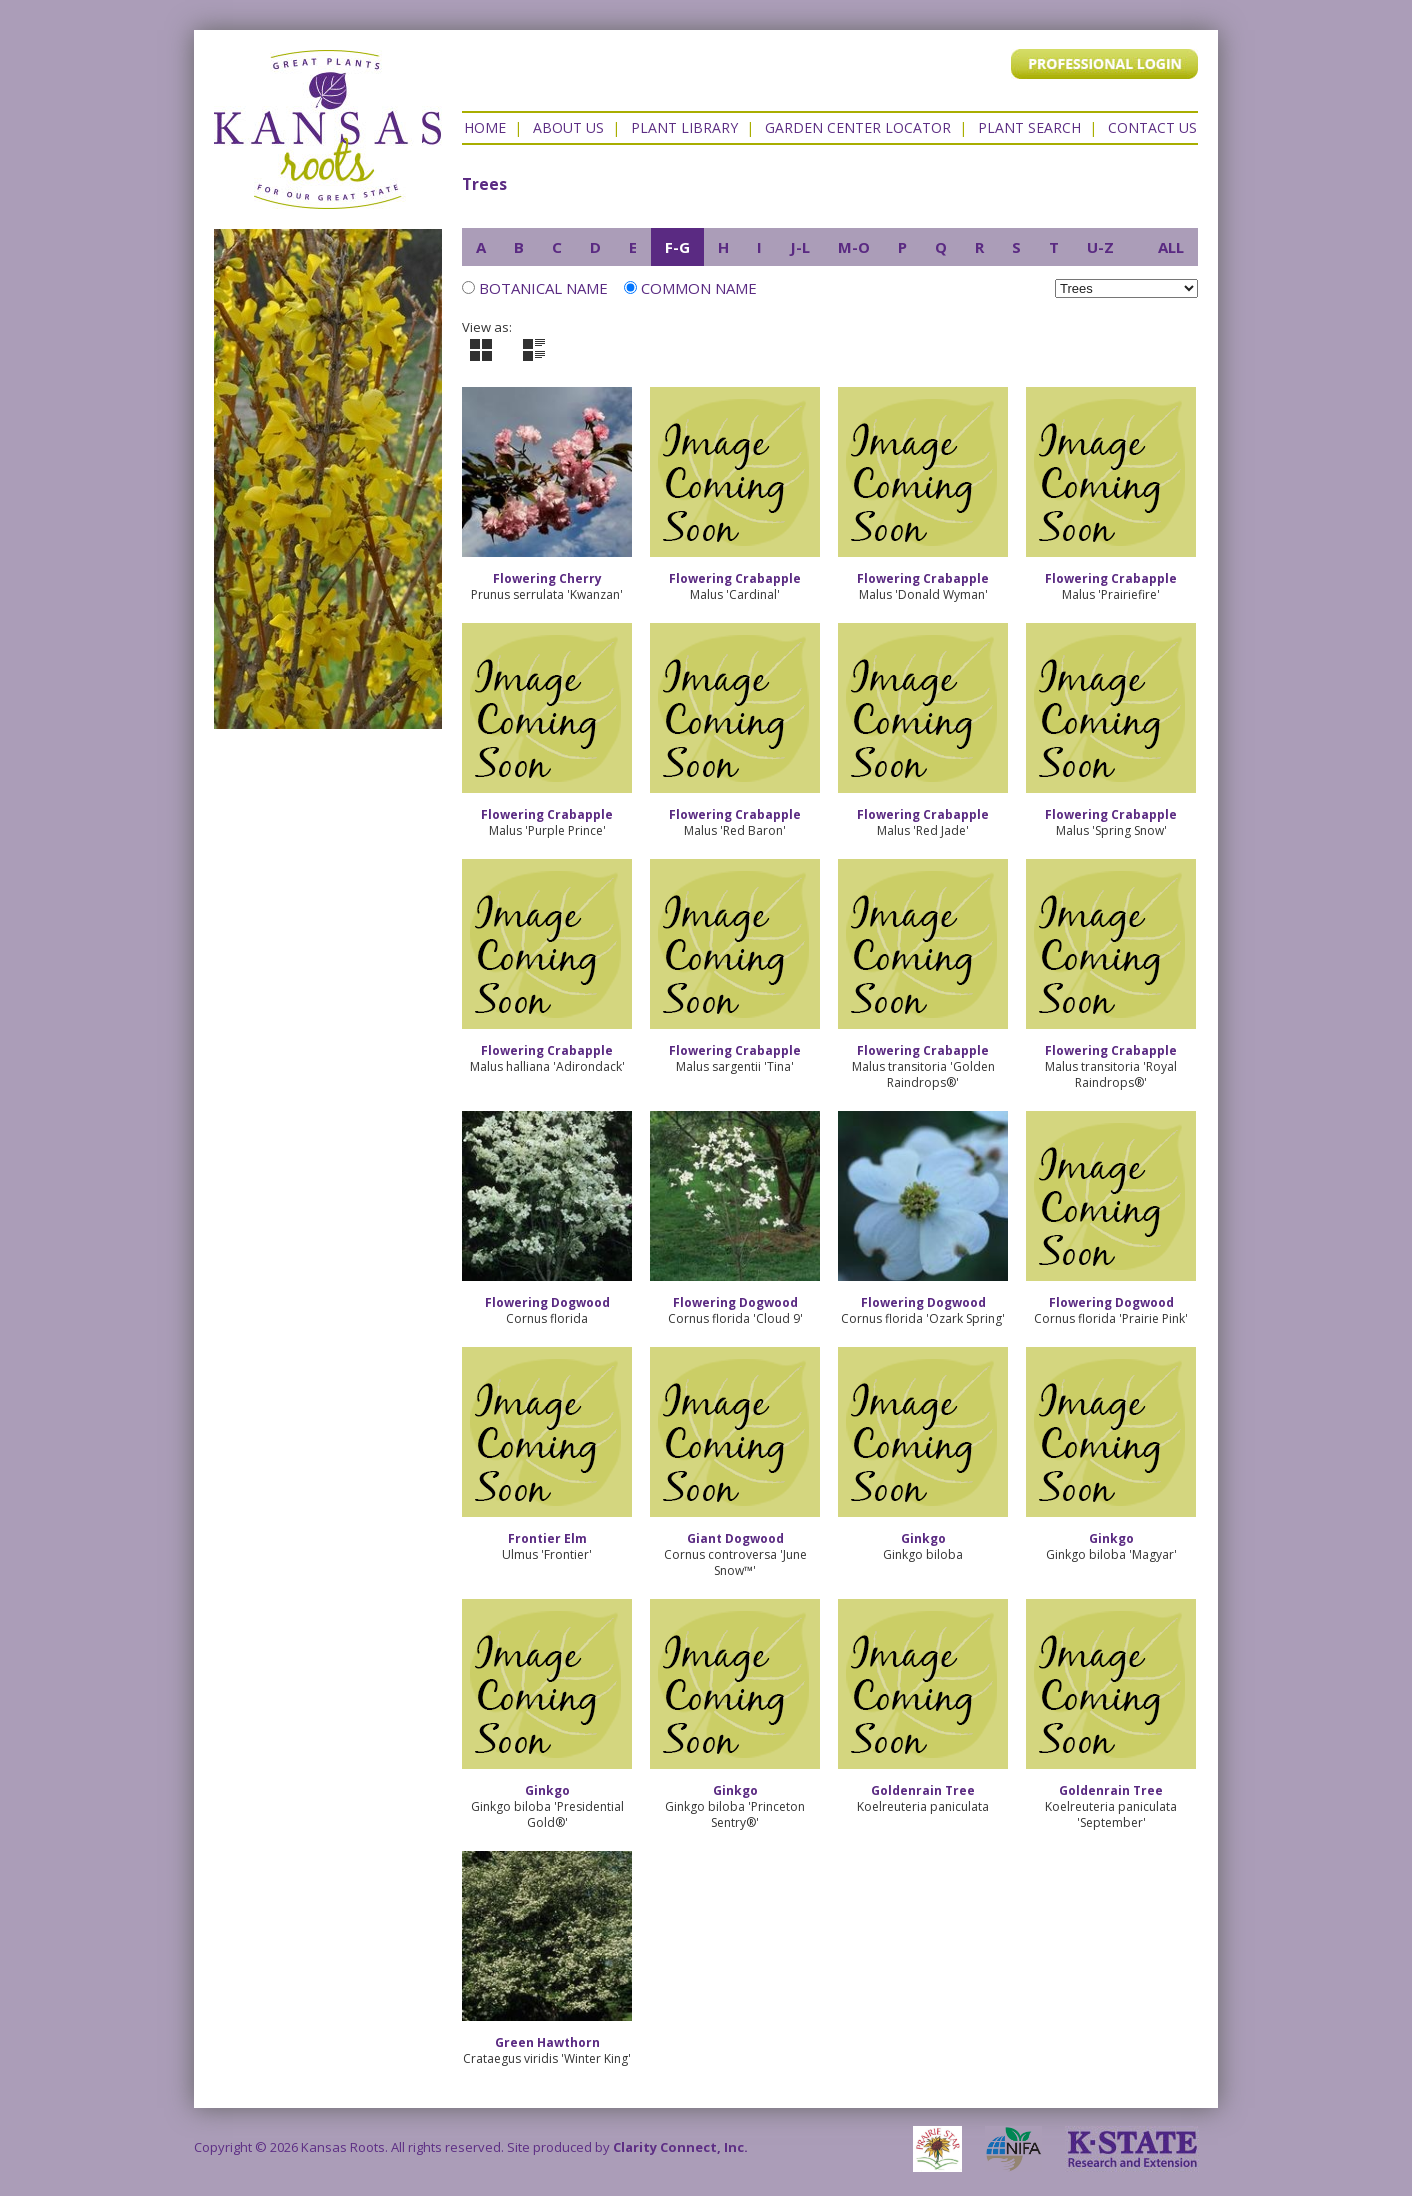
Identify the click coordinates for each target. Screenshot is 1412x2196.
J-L (800, 247)
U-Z (1100, 247)
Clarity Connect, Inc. (680, 2147)
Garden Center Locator (858, 127)
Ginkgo (923, 1538)
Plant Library (684, 127)
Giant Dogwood (735, 1538)
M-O (854, 247)
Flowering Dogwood (547, 1302)
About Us (568, 127)
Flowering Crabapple (735, 578)
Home (485, 127)
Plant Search (1029, 127)
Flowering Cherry (547, 578)
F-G (677, 247)
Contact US (1152, 127)
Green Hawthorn (547, 2042)
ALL (1171, 247)
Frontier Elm (547, 1538)
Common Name (690, 288)
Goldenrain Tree (923, 1790)
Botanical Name (543, 288)
